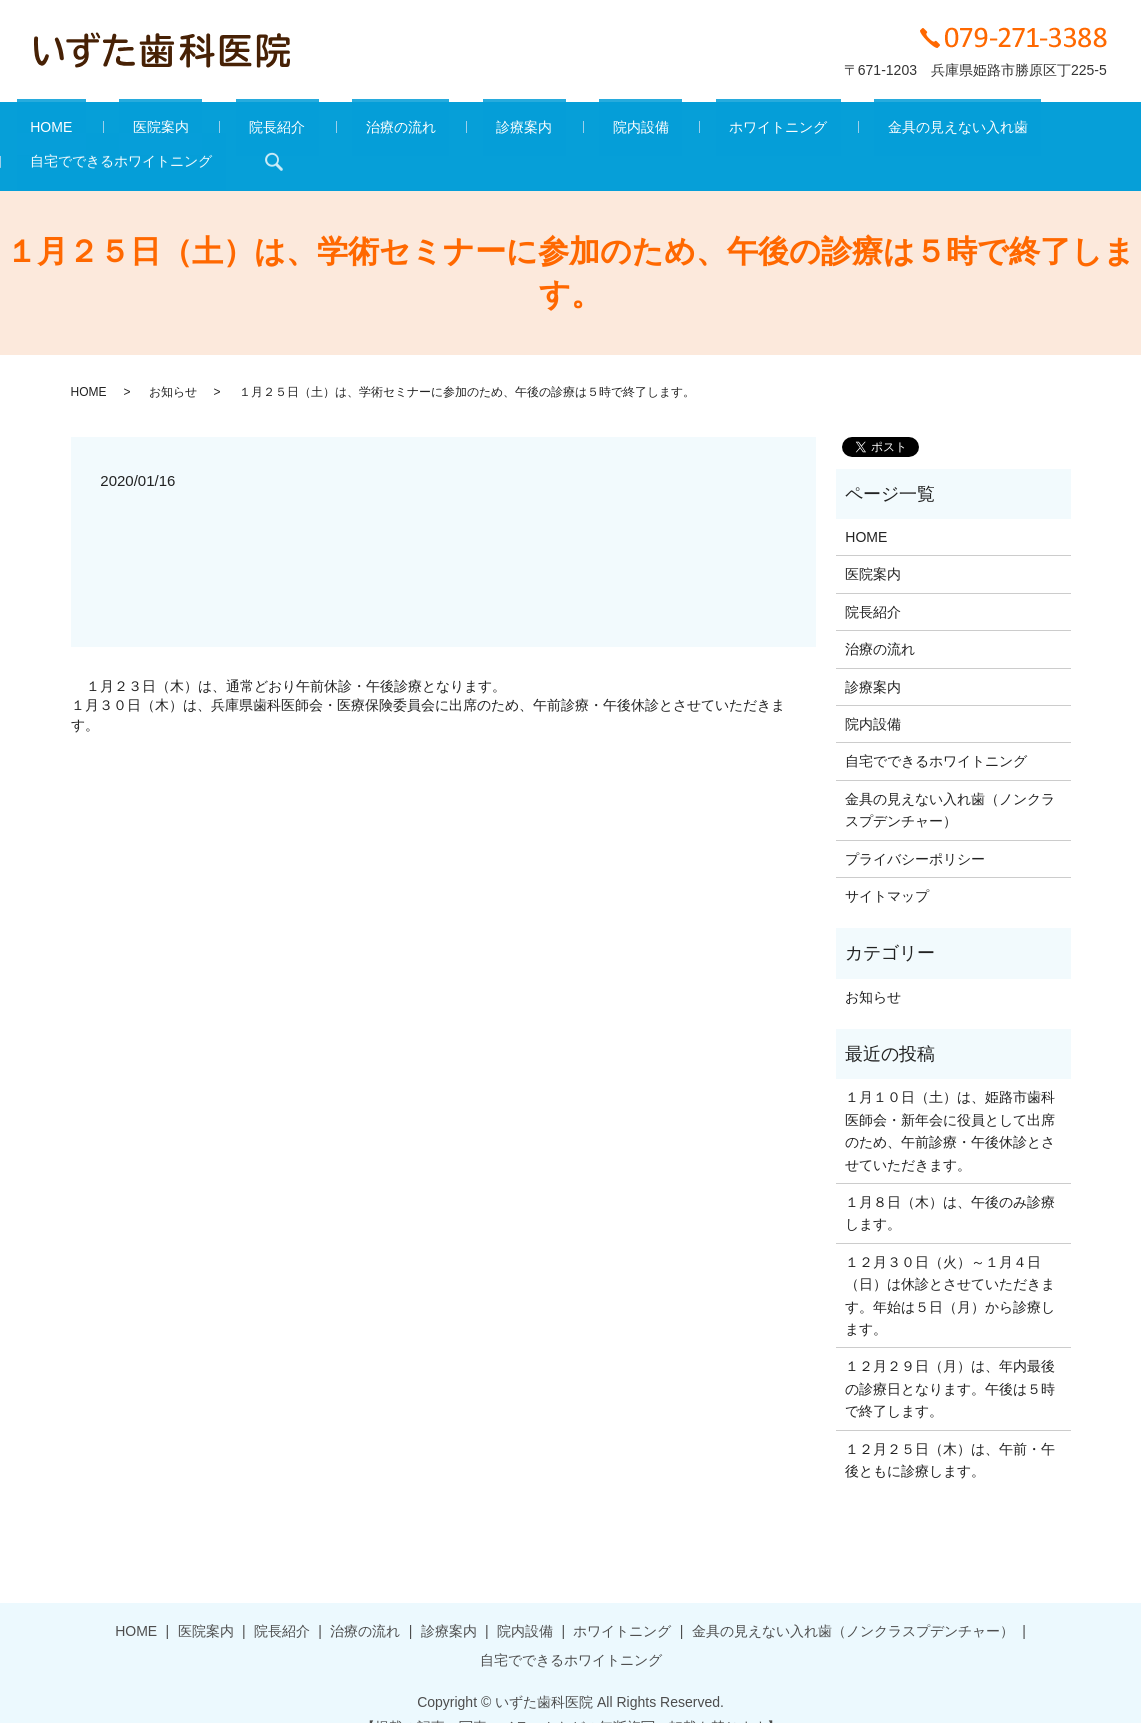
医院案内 (130, 131)
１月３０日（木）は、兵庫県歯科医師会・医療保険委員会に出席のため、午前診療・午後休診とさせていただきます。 (428, 685)
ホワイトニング (613, 131)
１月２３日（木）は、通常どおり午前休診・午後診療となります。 (296, 655)
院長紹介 (220, 131)
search (1100, 131)
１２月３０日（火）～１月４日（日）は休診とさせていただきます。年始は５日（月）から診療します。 (950, 1264)
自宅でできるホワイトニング (960, 131)
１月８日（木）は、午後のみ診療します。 (950, 1182)
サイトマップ (887, 865)
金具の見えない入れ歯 (765, 131)
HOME (47, 131)
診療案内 (413, 131)
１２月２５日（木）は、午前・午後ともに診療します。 (950, 1429)
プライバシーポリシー (915, 828)
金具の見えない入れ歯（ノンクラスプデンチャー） (950, 779)
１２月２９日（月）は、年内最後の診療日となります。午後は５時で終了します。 (950, 1358)
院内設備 (502, 131)
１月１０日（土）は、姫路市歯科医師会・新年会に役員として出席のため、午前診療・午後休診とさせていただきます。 (950, 1100)
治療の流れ (316, 131)
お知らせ (173, 361)
